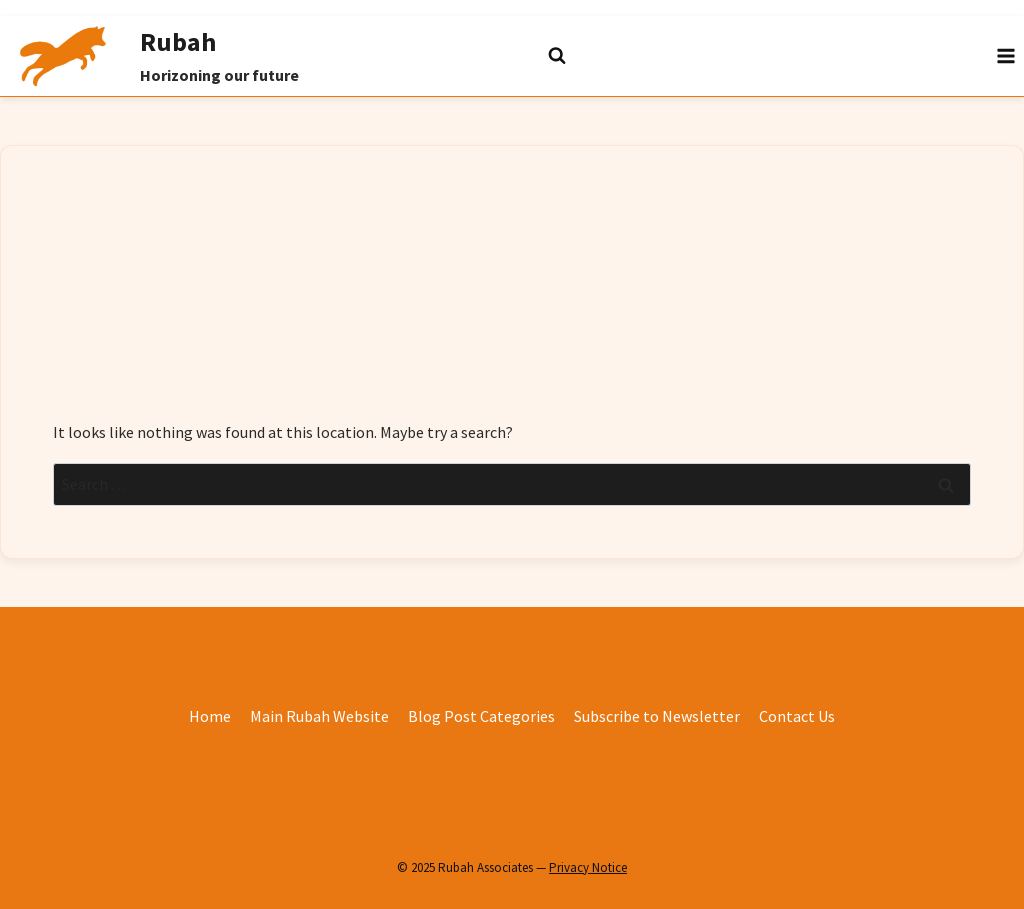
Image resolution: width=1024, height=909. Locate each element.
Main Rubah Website (319, 716)
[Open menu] (1005, 55)
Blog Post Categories (481, 716)
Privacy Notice (588, 867)
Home (210, 716)
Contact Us (797, 716)
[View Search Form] (512, 56)
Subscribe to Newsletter (657, 716)
